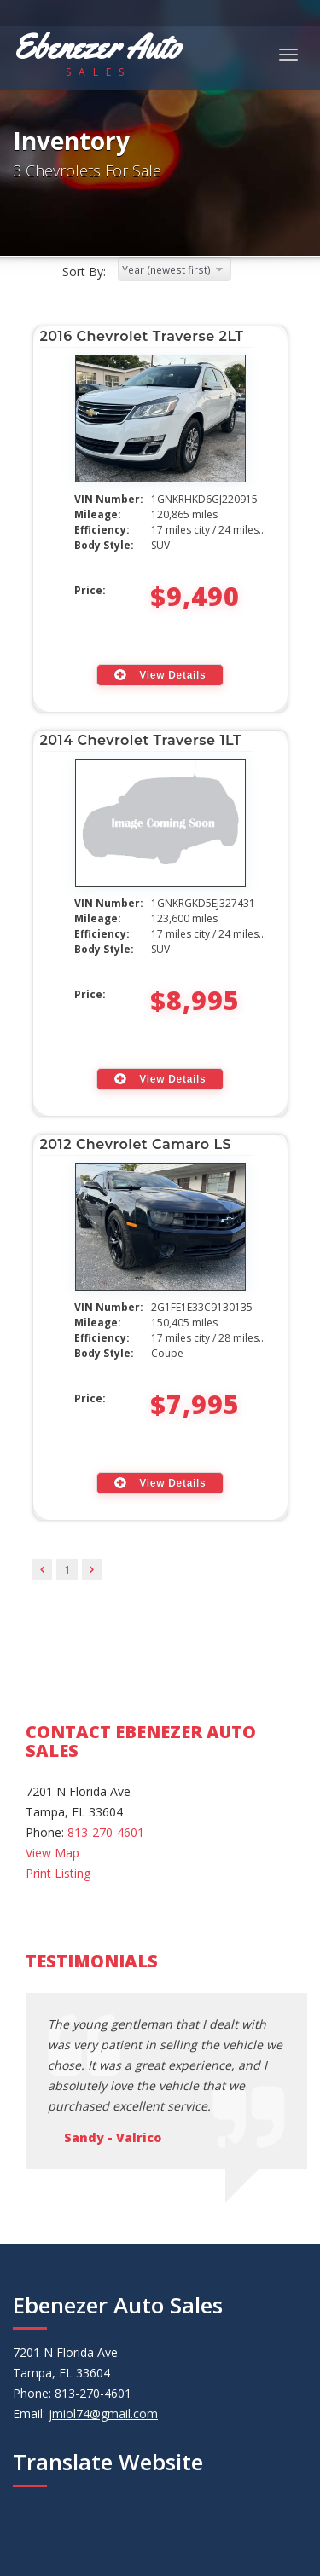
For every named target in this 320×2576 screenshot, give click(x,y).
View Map (52, 1853)
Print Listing (58, 1873)
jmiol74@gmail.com (103, 2414)
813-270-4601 (105, 1832)
